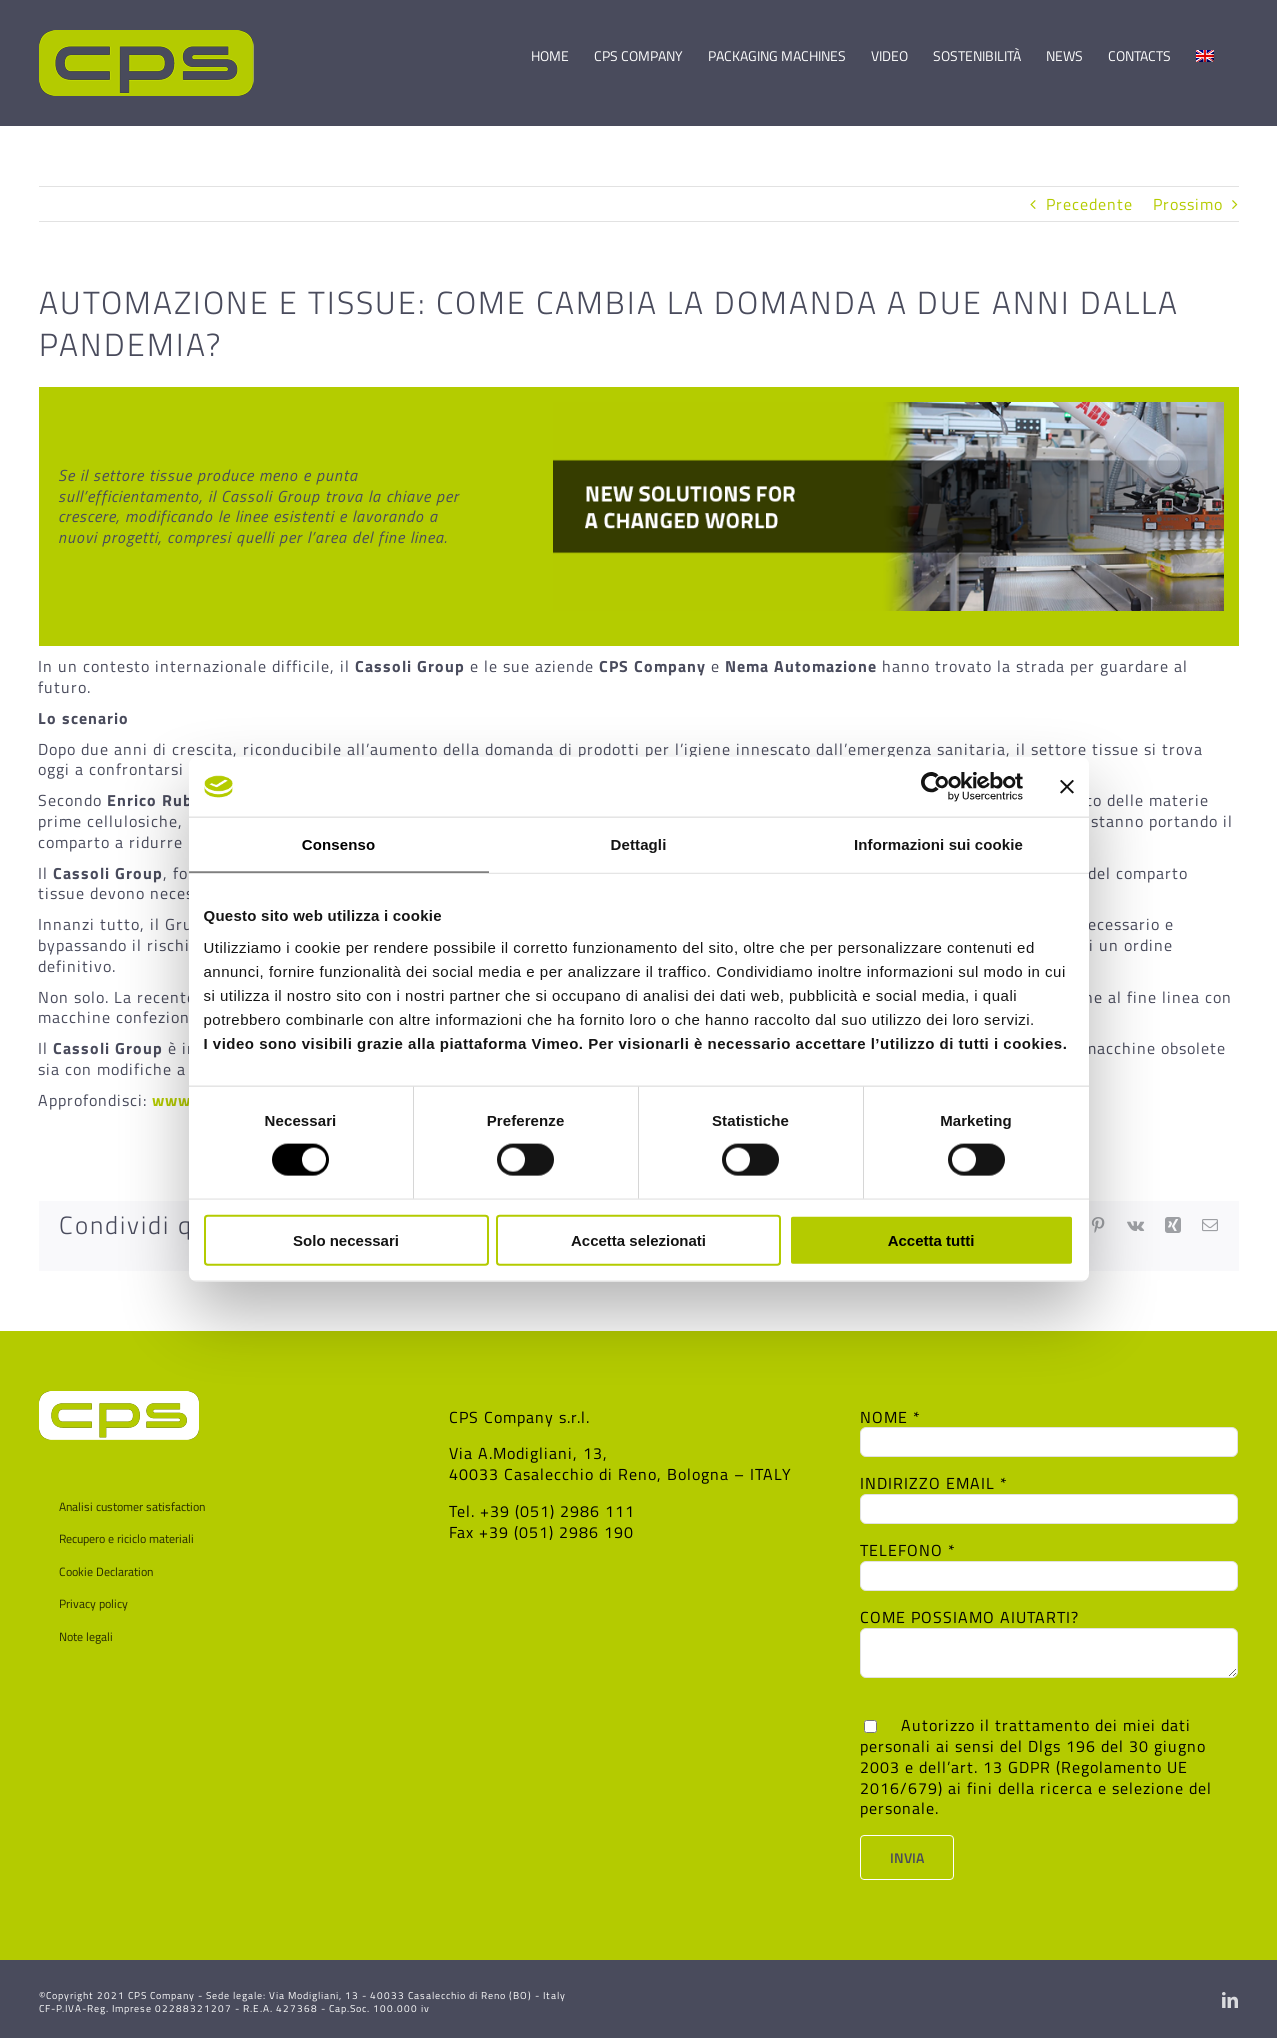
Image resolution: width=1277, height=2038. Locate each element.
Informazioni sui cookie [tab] (938, 844)
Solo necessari (346, 1239)
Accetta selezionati (638, 1239)
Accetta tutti (931, 1239)
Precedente (1089, 204)
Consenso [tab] (338, 844)
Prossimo (1188, 204)
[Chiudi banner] (1067, 787)
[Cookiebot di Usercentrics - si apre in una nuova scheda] (935, 787)
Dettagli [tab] (639, 844)
